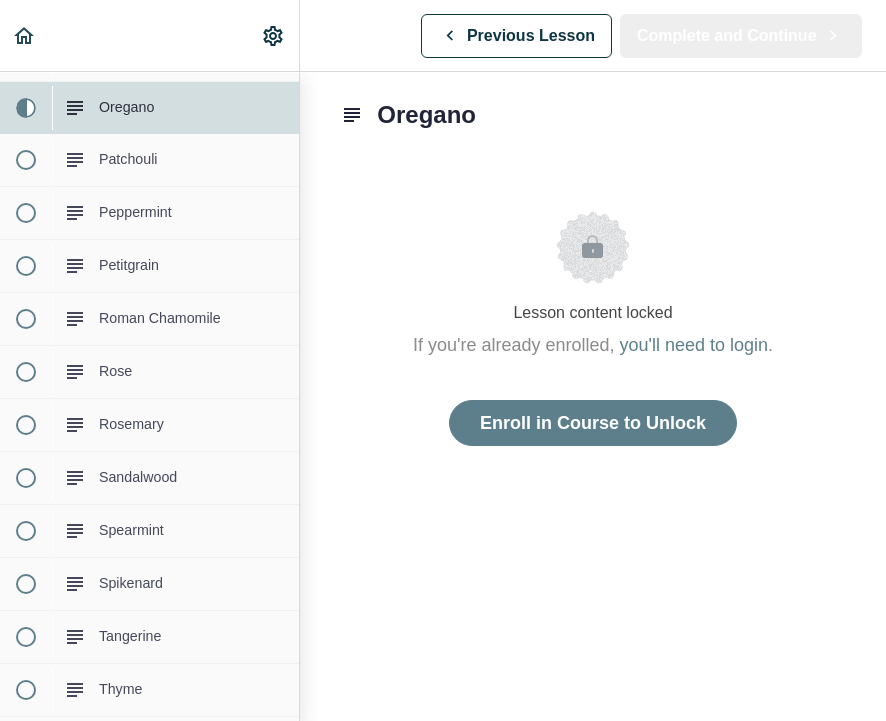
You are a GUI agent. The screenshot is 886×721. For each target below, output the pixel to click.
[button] (25, 35)
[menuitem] (274, 35)
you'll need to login (694, 345)
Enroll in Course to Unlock (593, 423)
